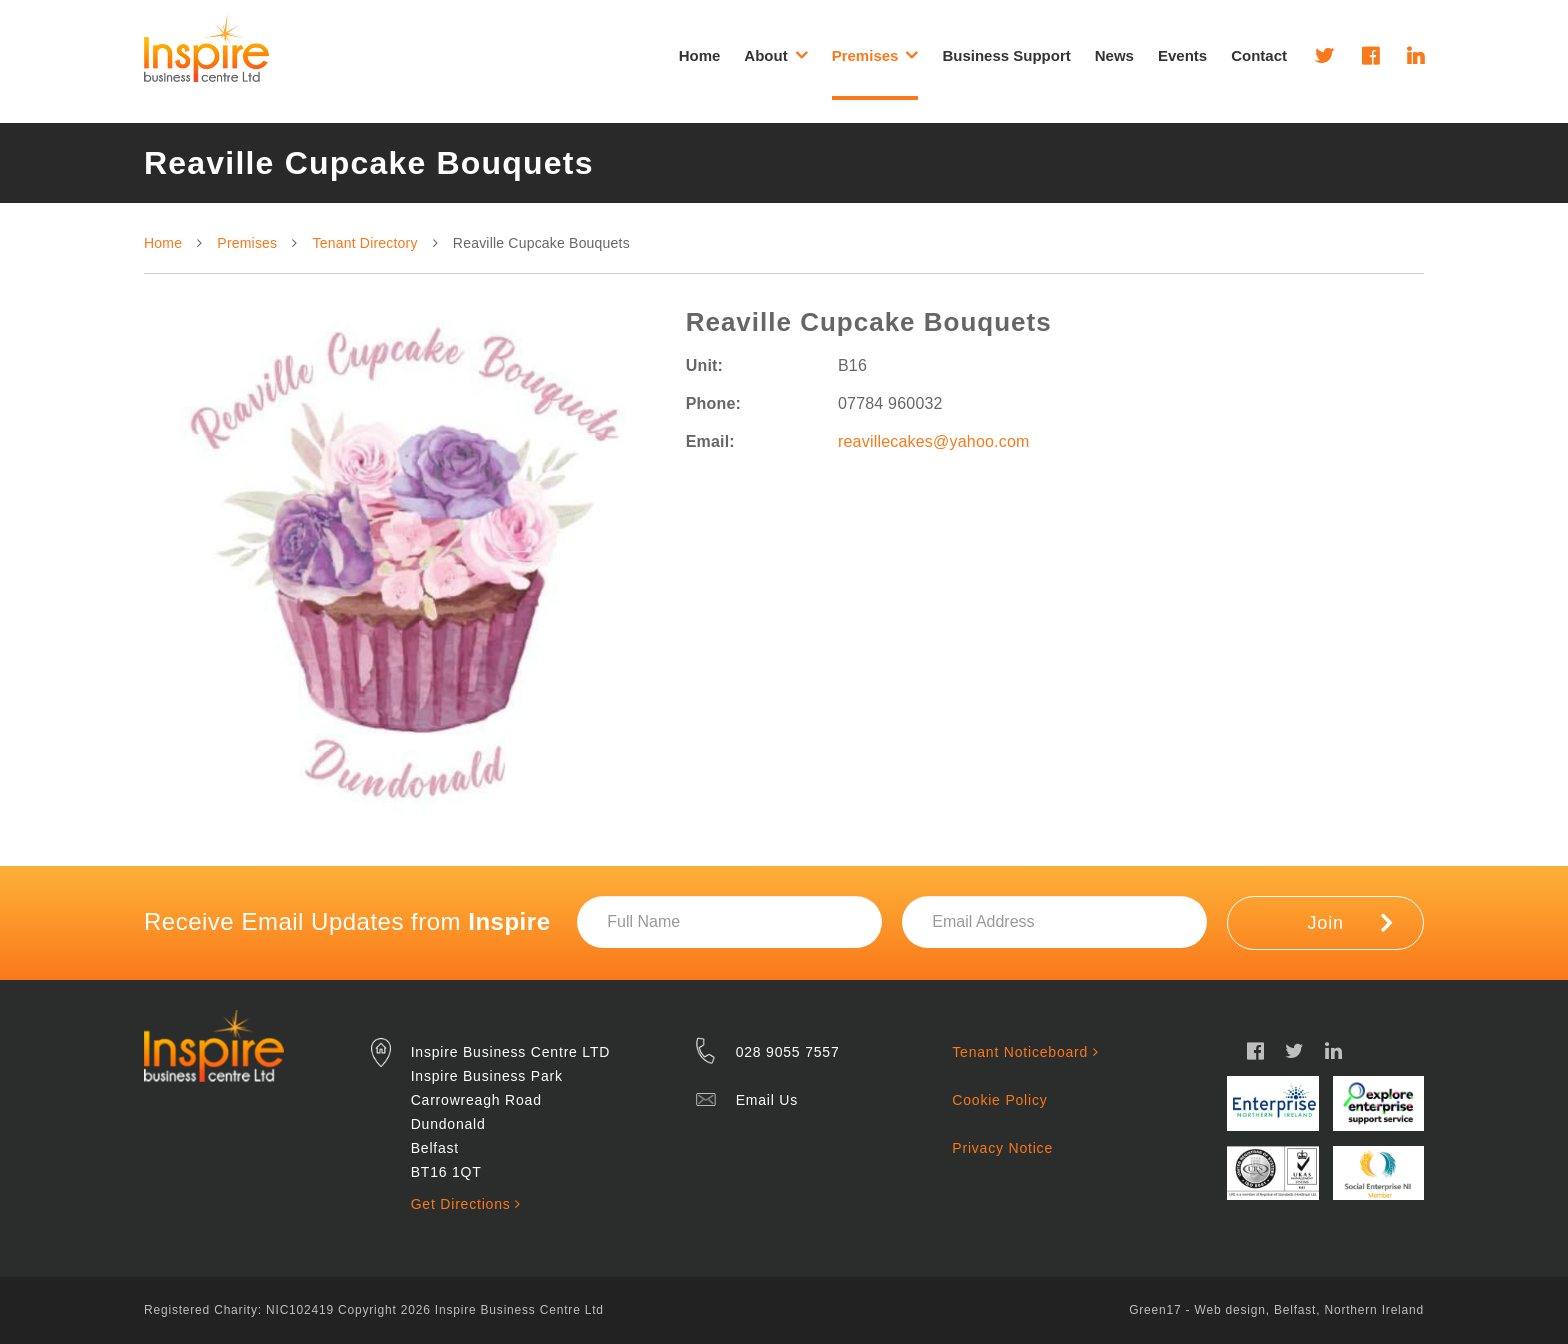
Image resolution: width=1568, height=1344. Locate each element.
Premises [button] (875, 55)
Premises (247, 243)
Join (1350, 922)
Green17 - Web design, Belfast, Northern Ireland (1276, 1310)
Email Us (767, 1100)
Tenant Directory (365, 243)
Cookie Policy (999, 1100)
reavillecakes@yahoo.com (934, 441)
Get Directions (466, 1204)
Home (700, 55)
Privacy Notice (1002, 1148)
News (1114, 55)
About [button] (775, 55)
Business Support (1006, 55)
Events (1182, 55)
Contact (1259, 55)
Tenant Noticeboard (1025, 1052)
